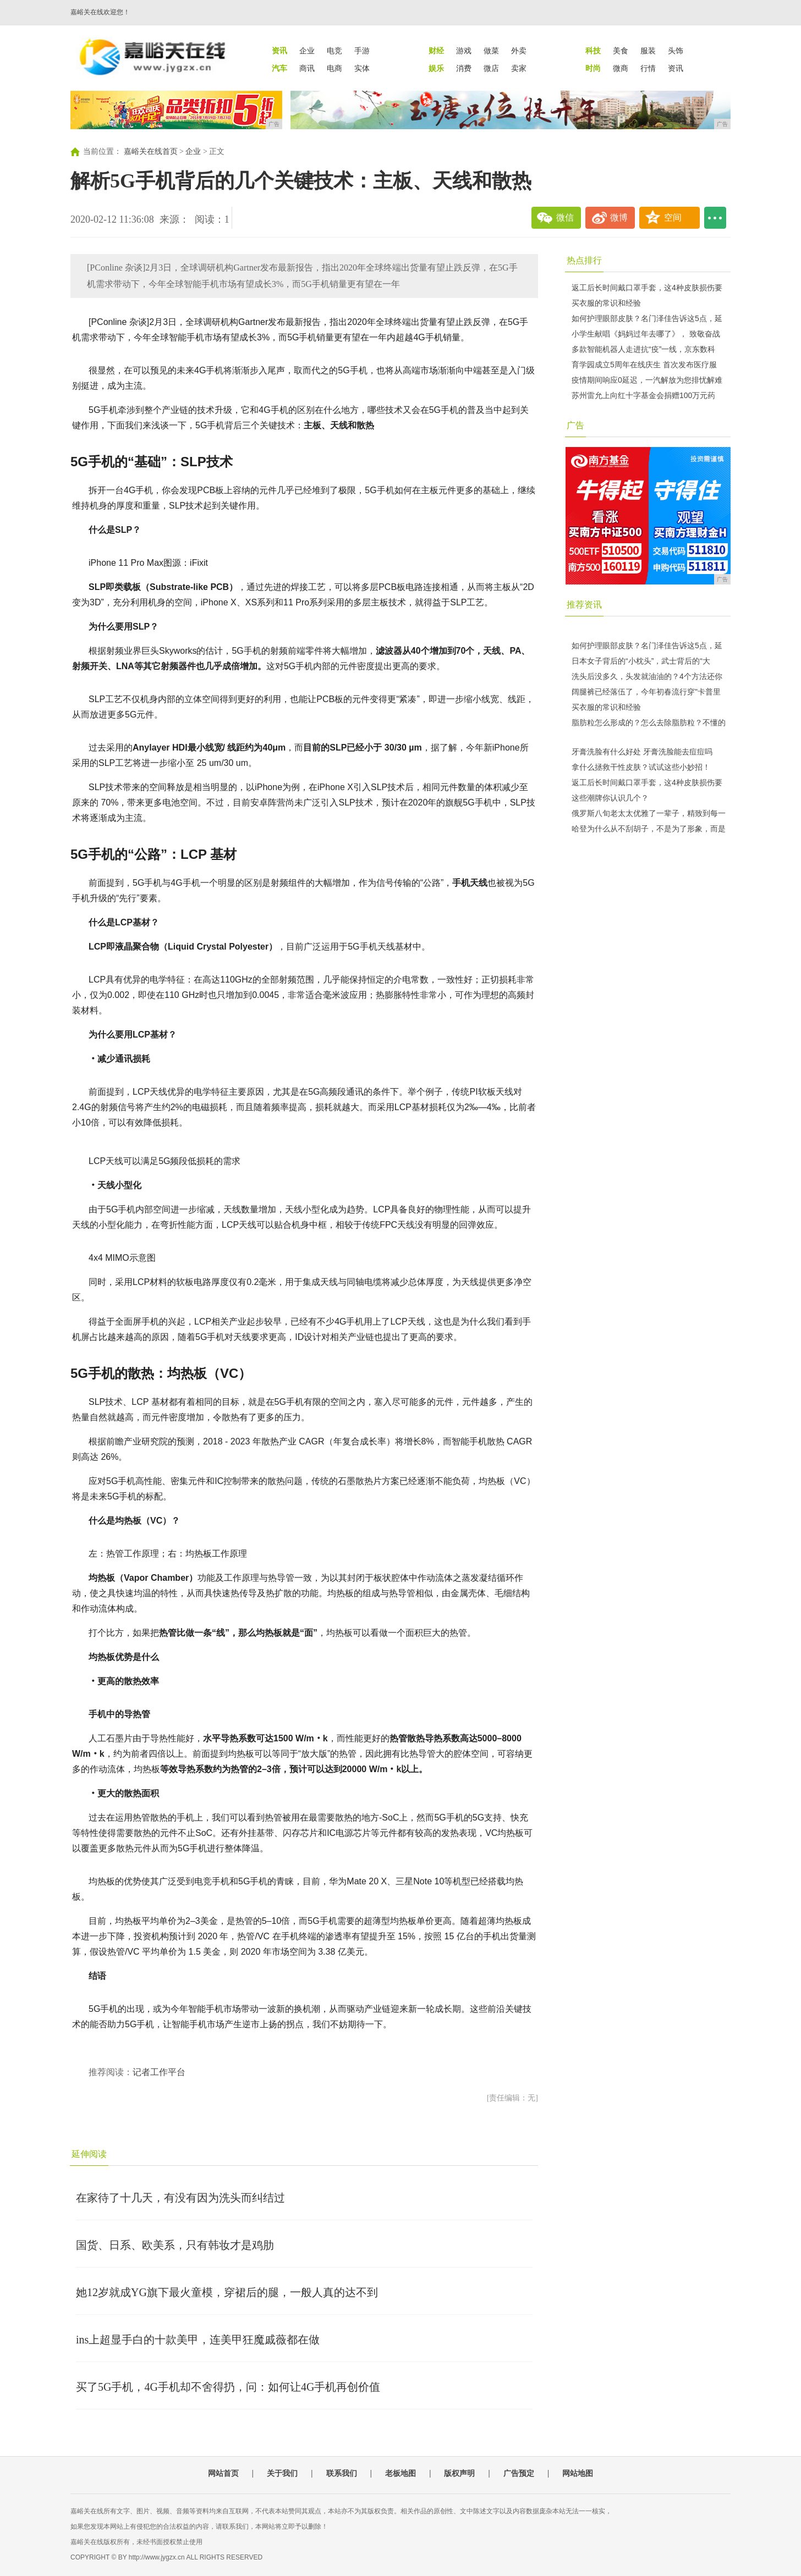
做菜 (491, 50)
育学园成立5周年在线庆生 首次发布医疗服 (644, 364)
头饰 (675, 50)
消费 (463, 68)
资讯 (675, 68)
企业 (307, 50)
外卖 (518, 50)
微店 (491, 68)
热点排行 (584, 260)
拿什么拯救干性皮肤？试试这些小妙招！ (641, 767)
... (715, 218)
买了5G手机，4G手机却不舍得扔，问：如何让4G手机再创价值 (228, 2387)
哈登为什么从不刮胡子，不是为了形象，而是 (649, 828)
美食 (620, 50)
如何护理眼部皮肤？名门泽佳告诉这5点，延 (647, 318)
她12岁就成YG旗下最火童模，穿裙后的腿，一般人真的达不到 (227, 2292)
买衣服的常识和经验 (606, 303)
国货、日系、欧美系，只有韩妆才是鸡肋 (175, 2245)
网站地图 (577, 2473)
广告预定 (518, 2473)
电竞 (334, 50)
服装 (648, 50)
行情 (648, 68)
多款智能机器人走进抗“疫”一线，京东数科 (643, 349)
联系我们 (341, 2473)
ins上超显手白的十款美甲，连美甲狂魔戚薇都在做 (198, 2340)
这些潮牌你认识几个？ (610, 797)
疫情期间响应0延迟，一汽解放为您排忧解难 (647, 380)
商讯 (307, 68)
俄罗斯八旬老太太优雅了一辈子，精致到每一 (649, 813)
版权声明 (459, 2473)
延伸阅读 (89, 2154)
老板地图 (400, 2473)
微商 (620, 68)
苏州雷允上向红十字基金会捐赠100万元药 (643, 395)
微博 (619, 217)
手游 (362, 50)
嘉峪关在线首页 (151, 151)
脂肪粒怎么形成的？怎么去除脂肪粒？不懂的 (649, 722)
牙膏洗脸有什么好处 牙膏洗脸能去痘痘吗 (642, 751)
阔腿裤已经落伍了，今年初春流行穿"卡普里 (646, 691)
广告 (575, 425)
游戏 (463, 50)
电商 (334, 68)
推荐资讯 (584, 604)
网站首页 (223, 2473)
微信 (565, 217)
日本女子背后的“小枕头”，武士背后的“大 (641, 661)
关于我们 (282, 2473)
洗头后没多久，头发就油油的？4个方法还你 (647, 676)
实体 (362, 68)
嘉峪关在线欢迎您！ (100, 12)
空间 (673, 217)
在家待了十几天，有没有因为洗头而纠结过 (180, 2198)
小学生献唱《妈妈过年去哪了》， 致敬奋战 (646, 333)
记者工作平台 (159, 2072)
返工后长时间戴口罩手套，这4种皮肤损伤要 (647, 287)
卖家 (518, 68)
